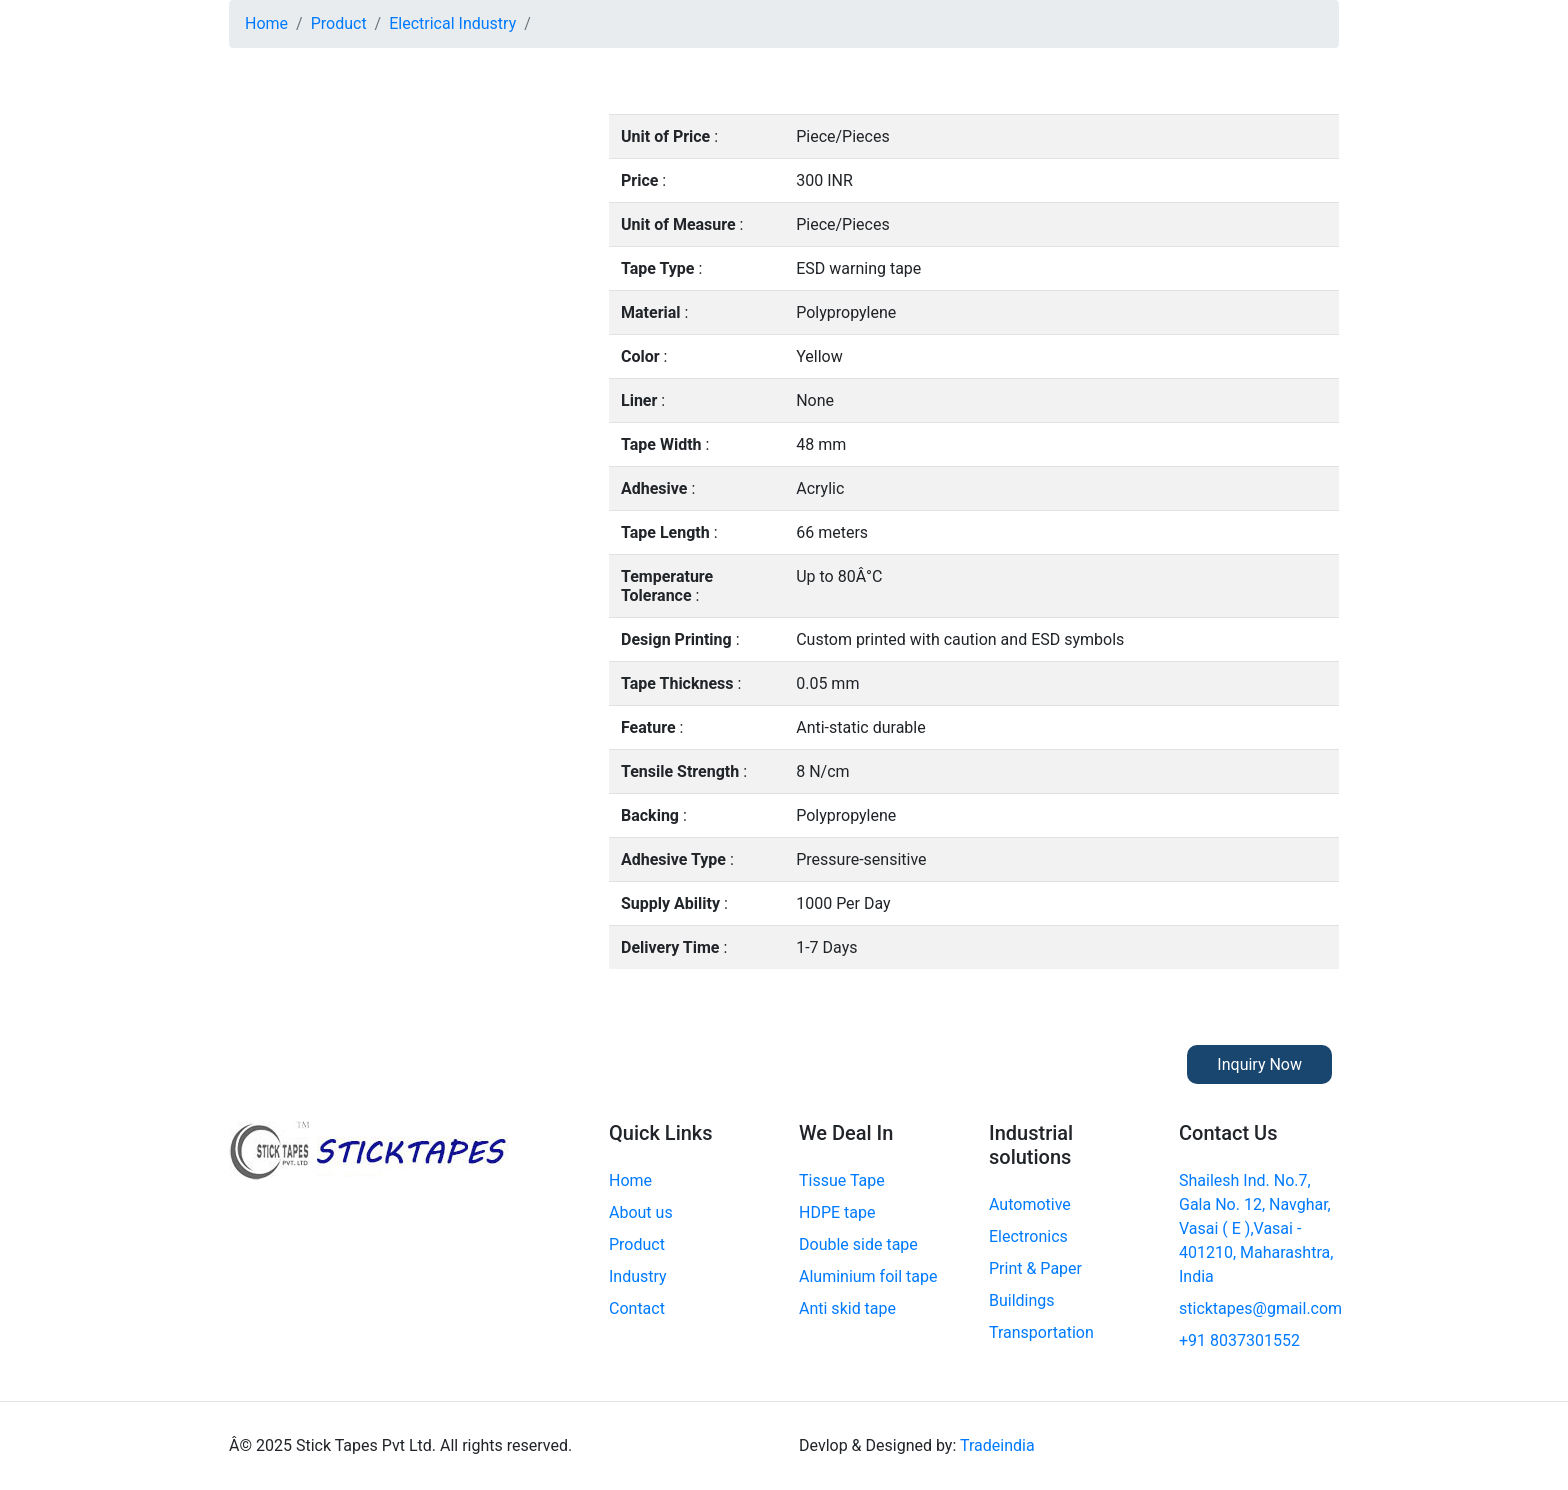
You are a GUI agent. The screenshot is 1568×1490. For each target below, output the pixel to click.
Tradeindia (997, 1445)
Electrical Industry (452, 23)
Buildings (1022, 1300)
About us (641, 1212)
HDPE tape (837, 1212)
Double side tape (858, 1244)
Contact (637, 1308)
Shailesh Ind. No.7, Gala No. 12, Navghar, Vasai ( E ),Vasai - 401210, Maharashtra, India (1256, 1228)
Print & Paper (1035, 1268)
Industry (638, 1276)
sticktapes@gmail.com (1260, 1308)
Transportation (1041, 1332)
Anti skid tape (847, 1308)
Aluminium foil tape (868, 1276)
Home (266, 23)
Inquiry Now (1259, 1064)
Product (339, 23)
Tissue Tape (842, 1180)
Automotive (1030, 1204)
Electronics (1028, 1236)
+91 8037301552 (1239, 1340)
